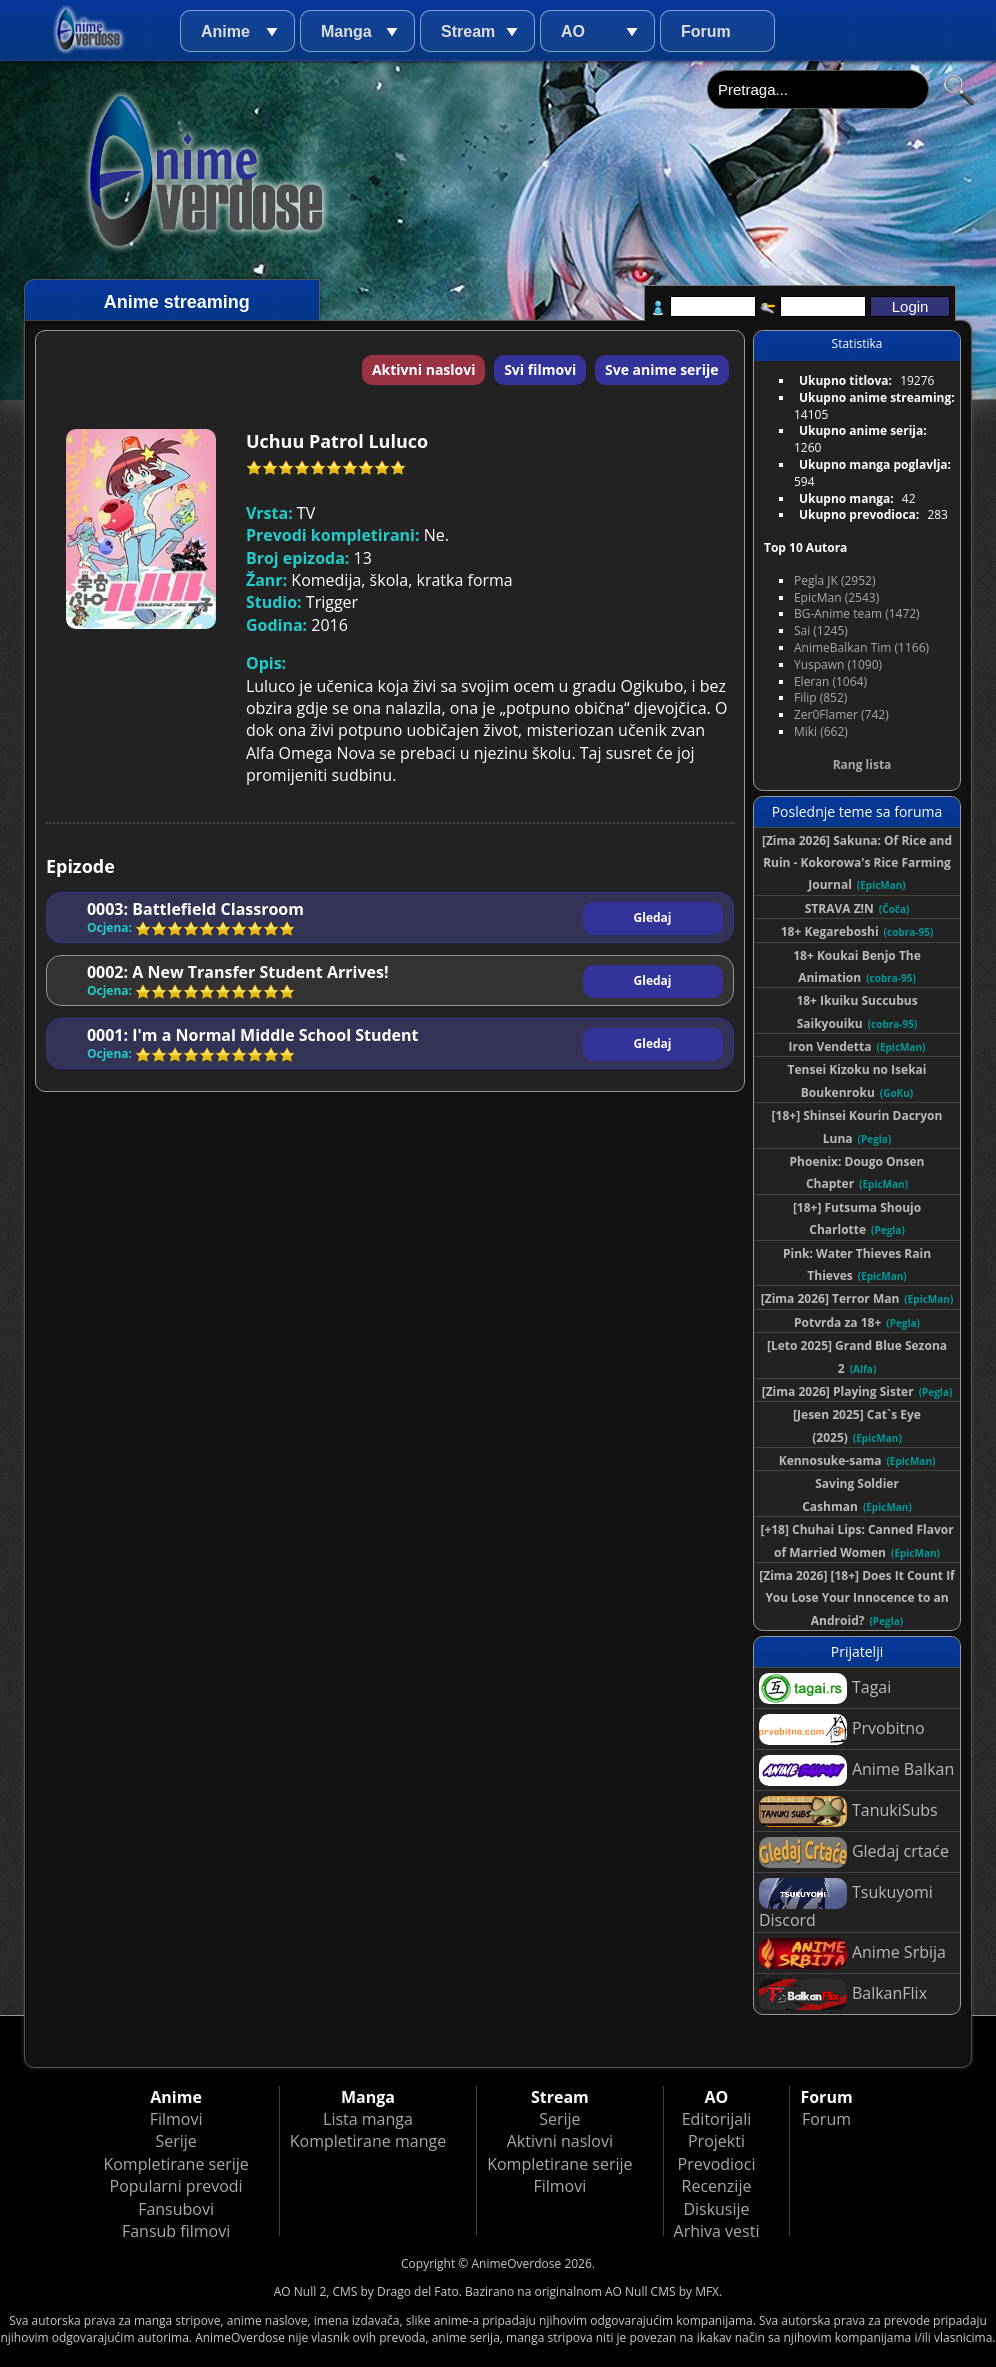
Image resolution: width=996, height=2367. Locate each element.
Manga (346, 31)
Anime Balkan (856, 1770)
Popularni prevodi (176, 2186)
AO (573, 31)
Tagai (825, 1688)
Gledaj (653, 917)
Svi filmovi (540, 369)
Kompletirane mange (368, 2141)
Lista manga (368, 2119)
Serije (175, 2141)
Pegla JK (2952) (835, 580)
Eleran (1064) (830, 681)
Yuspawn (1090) (838, 664)
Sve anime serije (662, 369)
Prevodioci (717, 2164)
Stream (468, 31)
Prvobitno (842, 1729)
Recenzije (717, 2186)
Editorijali (717, 2119)
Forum (706, 31)
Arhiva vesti (717, 2231)
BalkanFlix (843, 1994)
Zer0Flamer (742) (841, 714)
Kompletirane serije (175, 2164)
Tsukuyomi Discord (846, 1904)
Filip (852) (820, 697)
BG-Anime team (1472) (857, 613)
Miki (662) (821, 731)
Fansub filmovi (176, 2231)
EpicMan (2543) (836, 597)
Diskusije (716, 2209)
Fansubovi (176, 2209)
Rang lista (862, 764)
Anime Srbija (852, 1953)
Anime (225, 31)
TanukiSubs (848, 1811)
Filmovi (176, 2119)
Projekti (716, 2141)
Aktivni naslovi (424, 369)
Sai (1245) (821, 630)
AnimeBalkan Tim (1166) (861, 647)
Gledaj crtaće (854, 1852)
